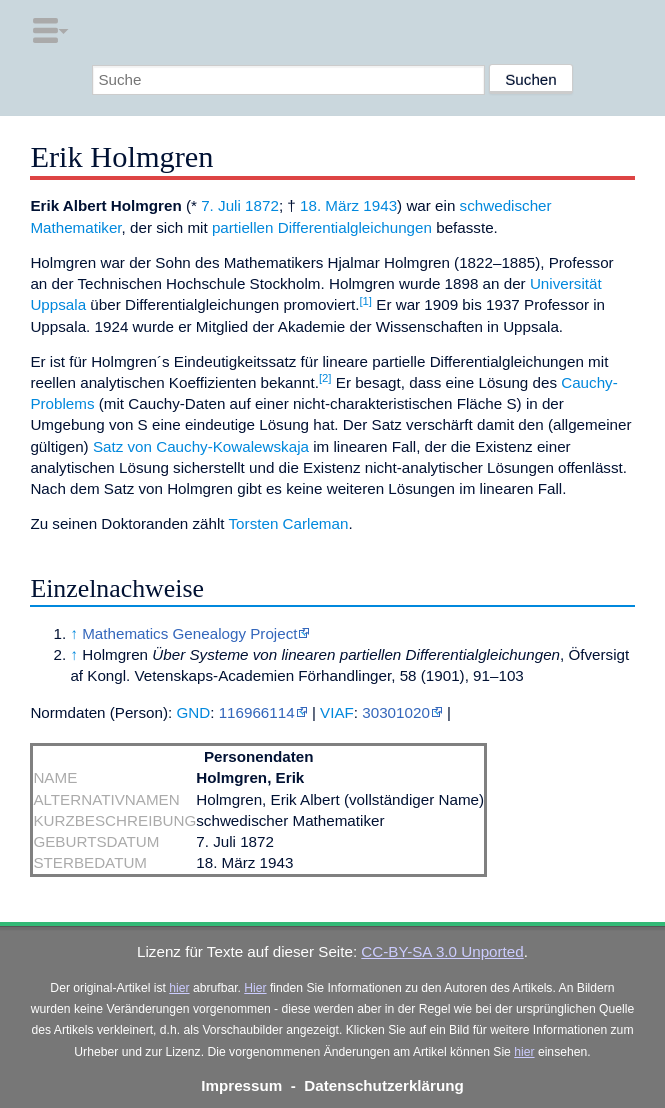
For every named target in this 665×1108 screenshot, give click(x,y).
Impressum (241, 1085)
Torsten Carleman (289, 523)
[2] (325, 378)
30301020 (396, 712)
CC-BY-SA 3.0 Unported (442, 951)
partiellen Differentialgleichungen (322, 227)
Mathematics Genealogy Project (189, 633)
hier (179, 988)
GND (193, 712)
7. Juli (221, 205)
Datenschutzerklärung (384, 1085)
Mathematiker (75, 227)
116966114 (257, 712)
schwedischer (506, 205)
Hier (255, 988)
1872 (262, 205)
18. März (329, 205)
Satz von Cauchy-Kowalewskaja (201, 446)
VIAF (337, 712)
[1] (365, 301)
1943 (380, 205)
